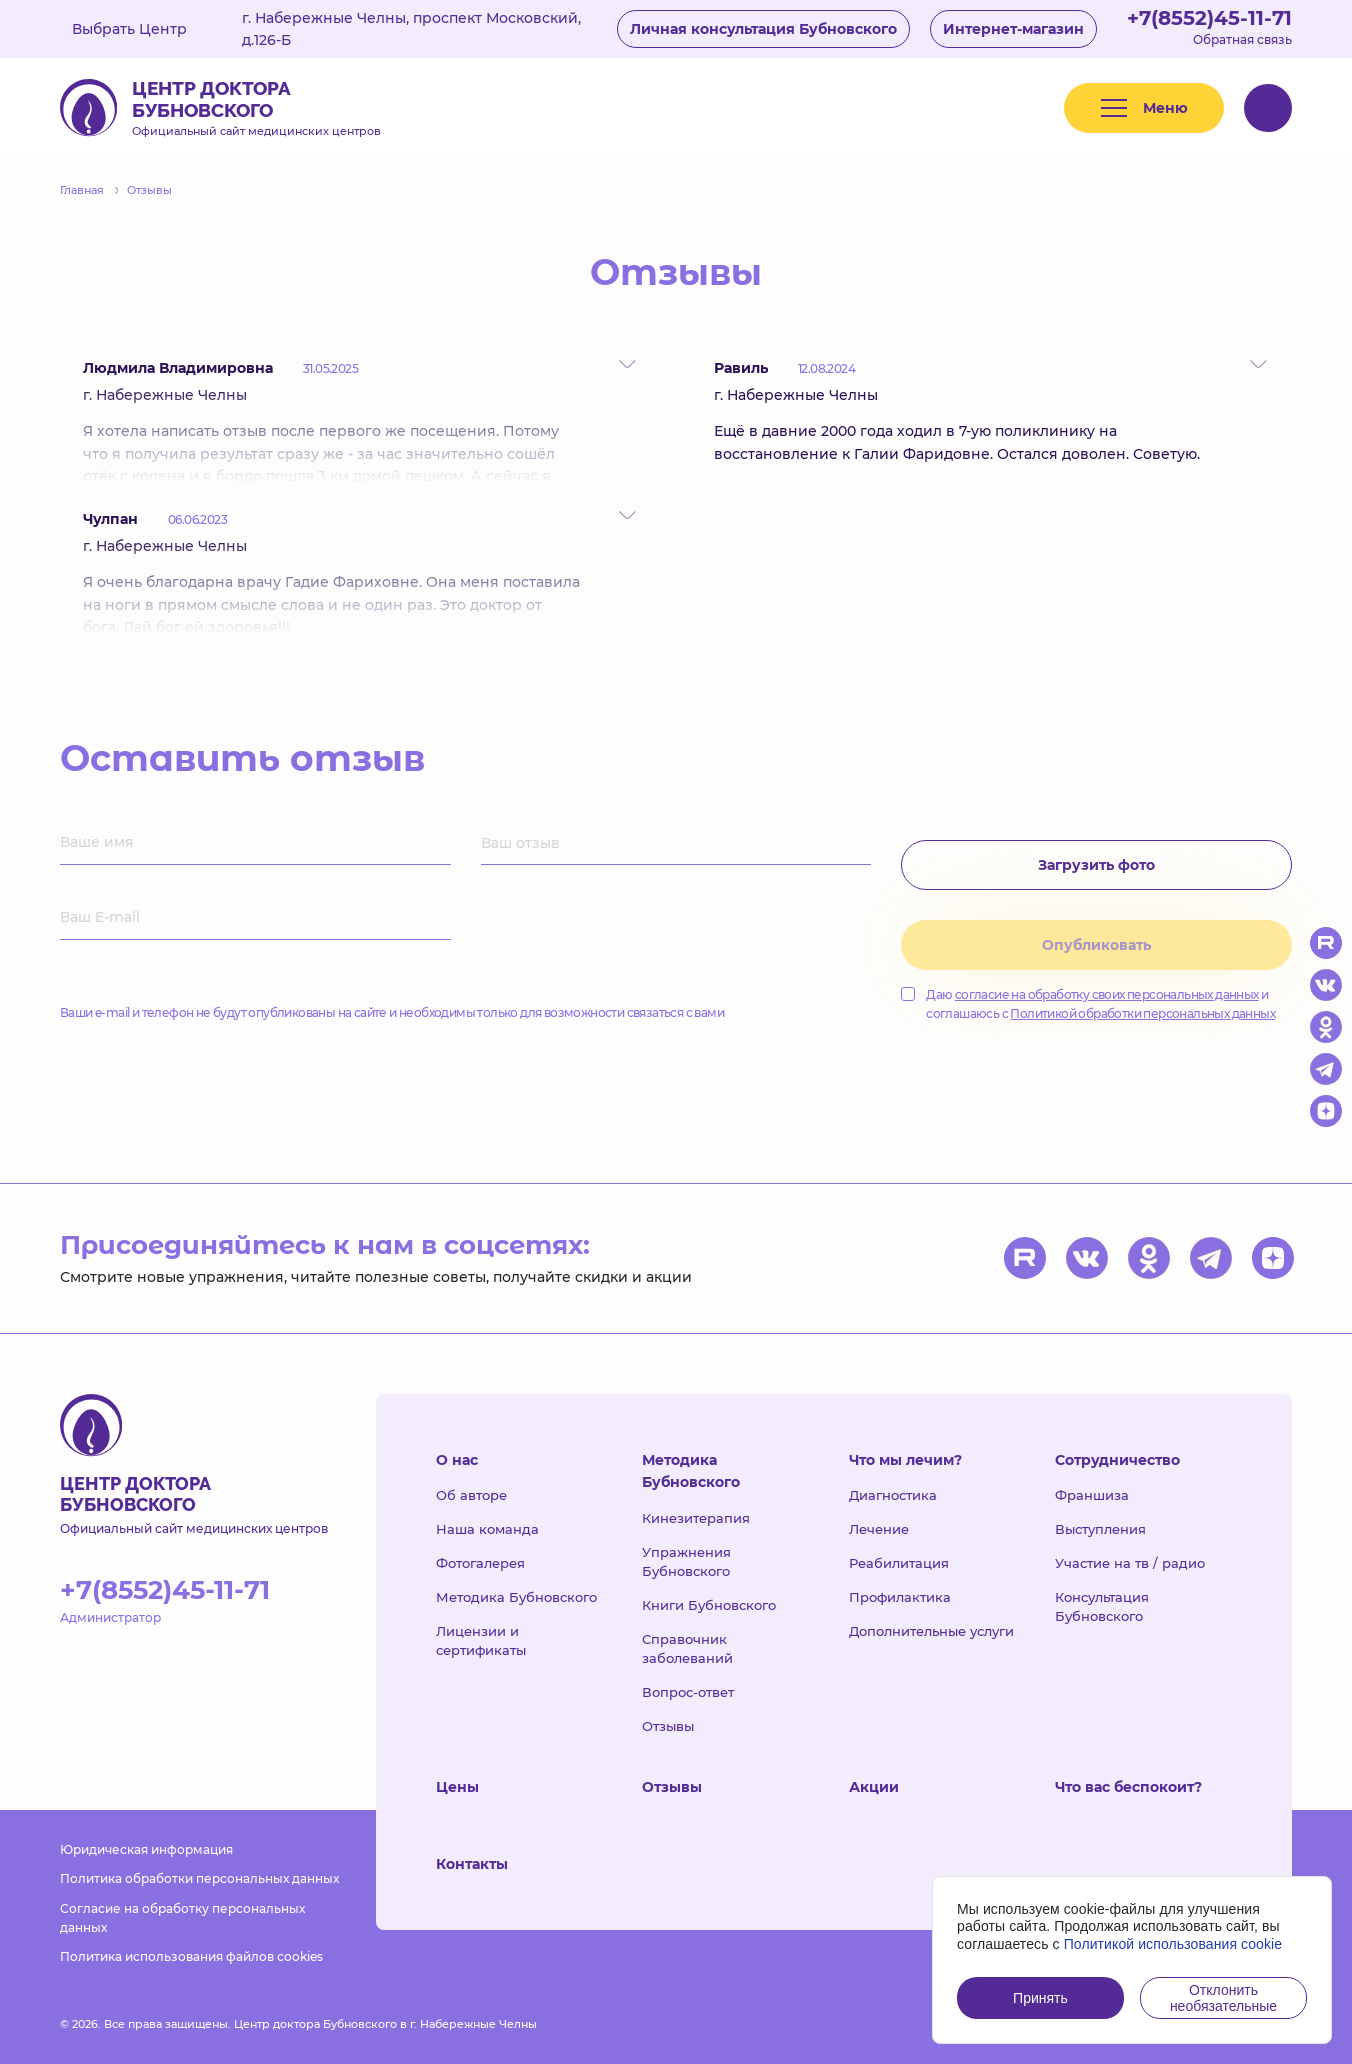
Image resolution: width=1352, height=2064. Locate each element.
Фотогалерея (480, 1563)
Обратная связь (1242, 39)
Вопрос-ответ (688, 1692)
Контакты (472, 1864)
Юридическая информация (146, 1849)
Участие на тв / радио (1130, 1563)
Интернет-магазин (1013, 29)
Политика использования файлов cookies (191, 1956)
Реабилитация (899, 1563)
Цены (457, 1787)
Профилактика (900, 1597)
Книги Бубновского (709, 1605)
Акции (874, 1787)
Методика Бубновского (516, 1597)
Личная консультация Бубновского (763, 29)
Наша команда (487, 1529)
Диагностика (893, 1495)
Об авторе (471, 1495)
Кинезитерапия (696, 1518)
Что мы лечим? (905, 1460)
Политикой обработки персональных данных (1142, 1013)
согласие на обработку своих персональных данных (1107, 994)
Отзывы (668, 1726)
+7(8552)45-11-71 (1209, 18)
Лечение (879, 1529)
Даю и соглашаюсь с (1088, 1004)
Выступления (1100, 1529)
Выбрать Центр (144, 29)
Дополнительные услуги (931, 1631)
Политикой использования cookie (1173, 1944)
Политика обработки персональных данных (199, 1878)
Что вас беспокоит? (1128, 1787)
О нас (457, 1460)
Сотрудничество (1117, 1460)
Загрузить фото (1096, 865)
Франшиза (1092, 1495)
